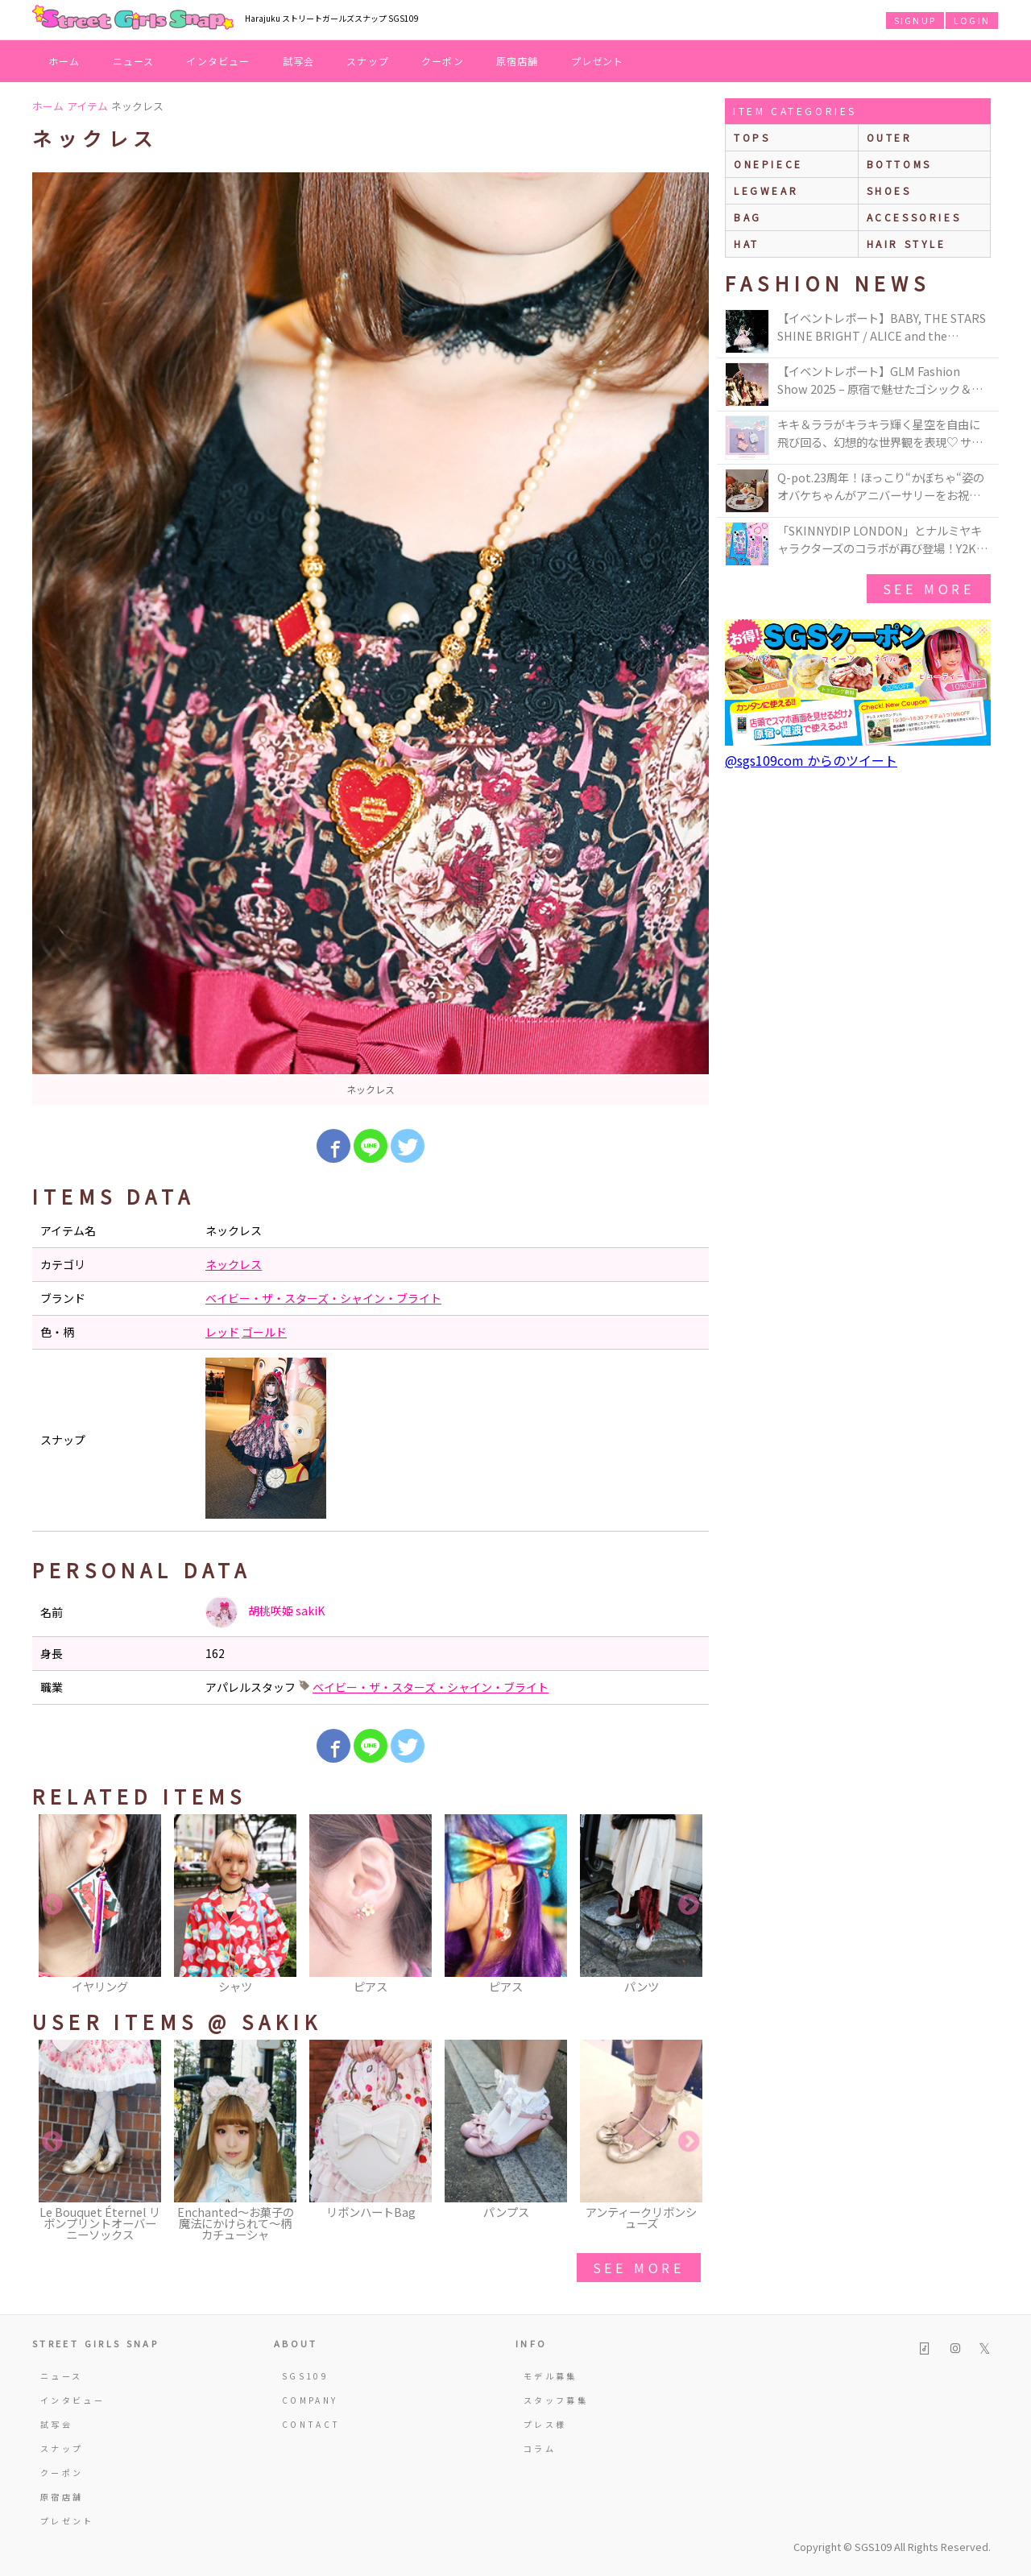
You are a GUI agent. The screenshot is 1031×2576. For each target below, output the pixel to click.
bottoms (899, 164)
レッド (222, 1332)
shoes (889, 190)
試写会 (299, 61)
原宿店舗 (517, 61)
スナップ (367, 61)
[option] (370, 638)
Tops (752, 137)
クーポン (442, 61)
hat (747, 243)
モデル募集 (551, 2376)
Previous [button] (52, 1905)
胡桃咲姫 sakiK (265, 1612)
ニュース (134, 61)
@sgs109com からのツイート (811, 760)
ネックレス (233, 1264)
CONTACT (311, 2424)
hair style (906, 243)
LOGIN (972, 20)
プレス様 (545, 2424)
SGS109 (305, 2376)
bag (748, 217)
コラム (540, 2448)
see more (639, 2267)
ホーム (64, 61)
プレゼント (597, 61)
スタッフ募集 (556, 2400)
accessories (914, 217)
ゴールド (264, 1332)
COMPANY (310, 2400)
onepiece (768, 164)
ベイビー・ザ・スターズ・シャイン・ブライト (323, 1298)
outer (890, 137)
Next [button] (689, 1905)
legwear (766, 190)
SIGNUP (915, 20)
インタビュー (218, 61)
